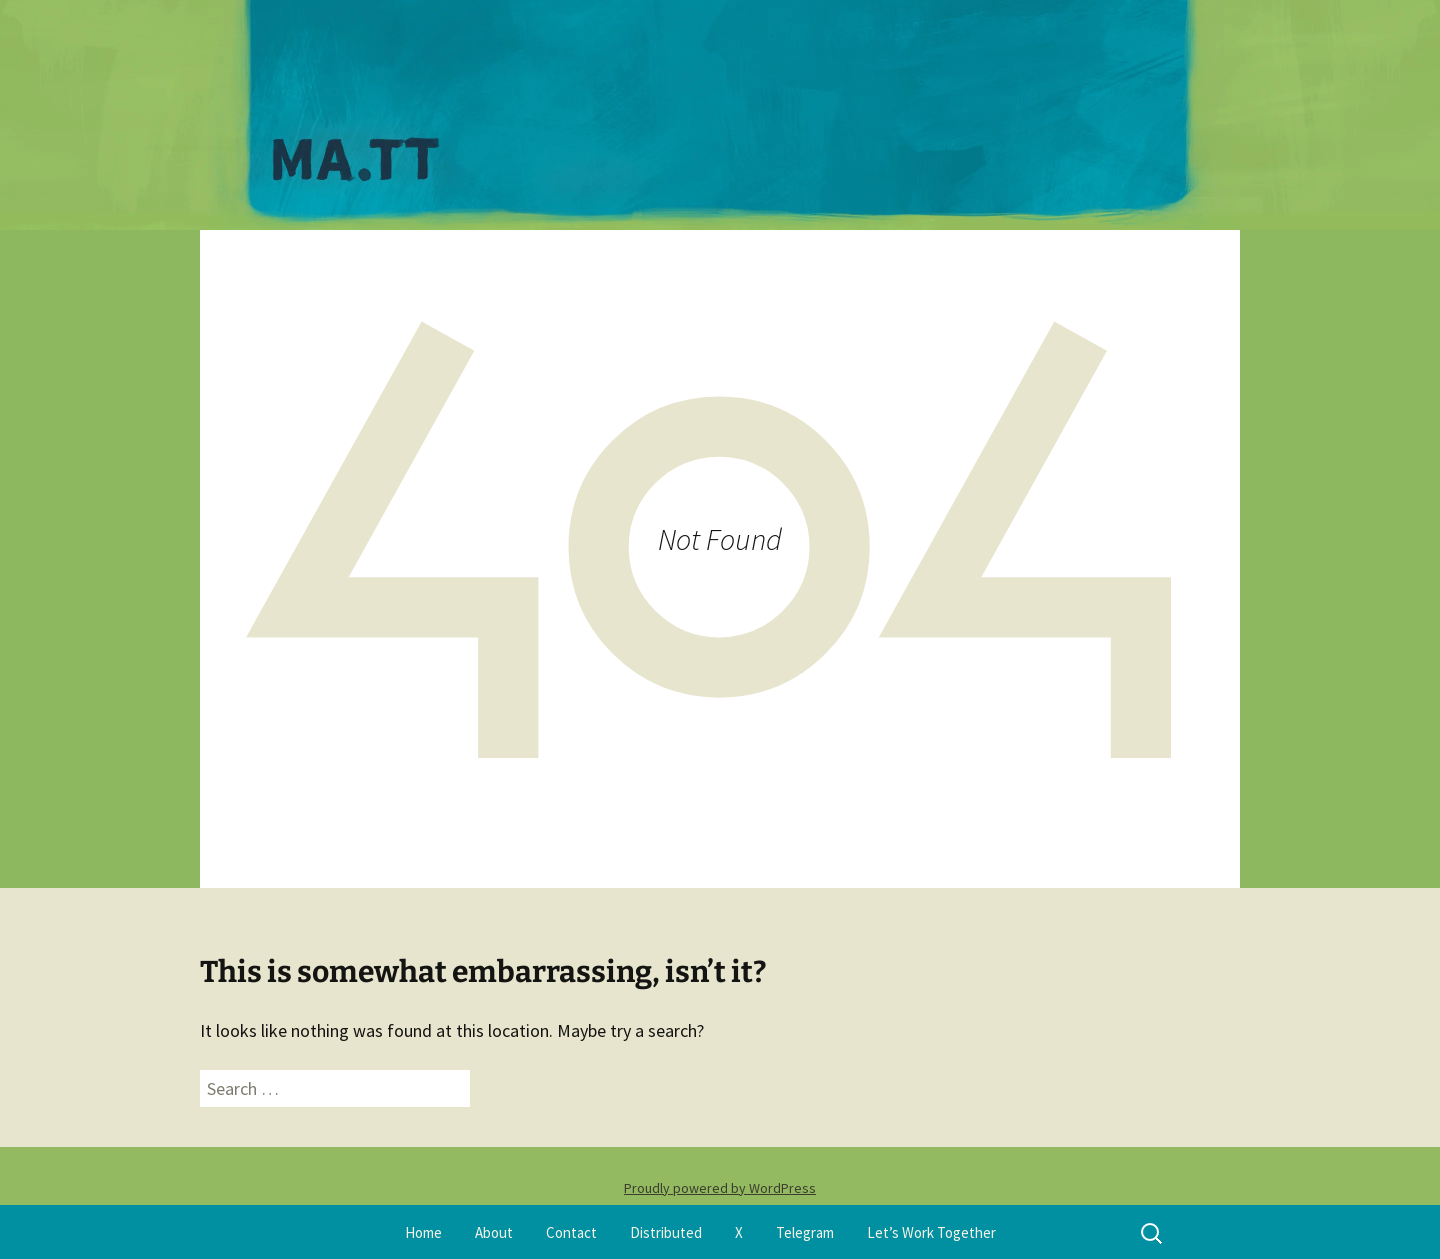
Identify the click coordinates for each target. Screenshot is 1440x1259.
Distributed (666, 1232)
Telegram (805, 1232)
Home (423, 1232)
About (494, 1232)
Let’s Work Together (931, 1232)
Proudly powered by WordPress (720, 1188)
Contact (571, 1232)
